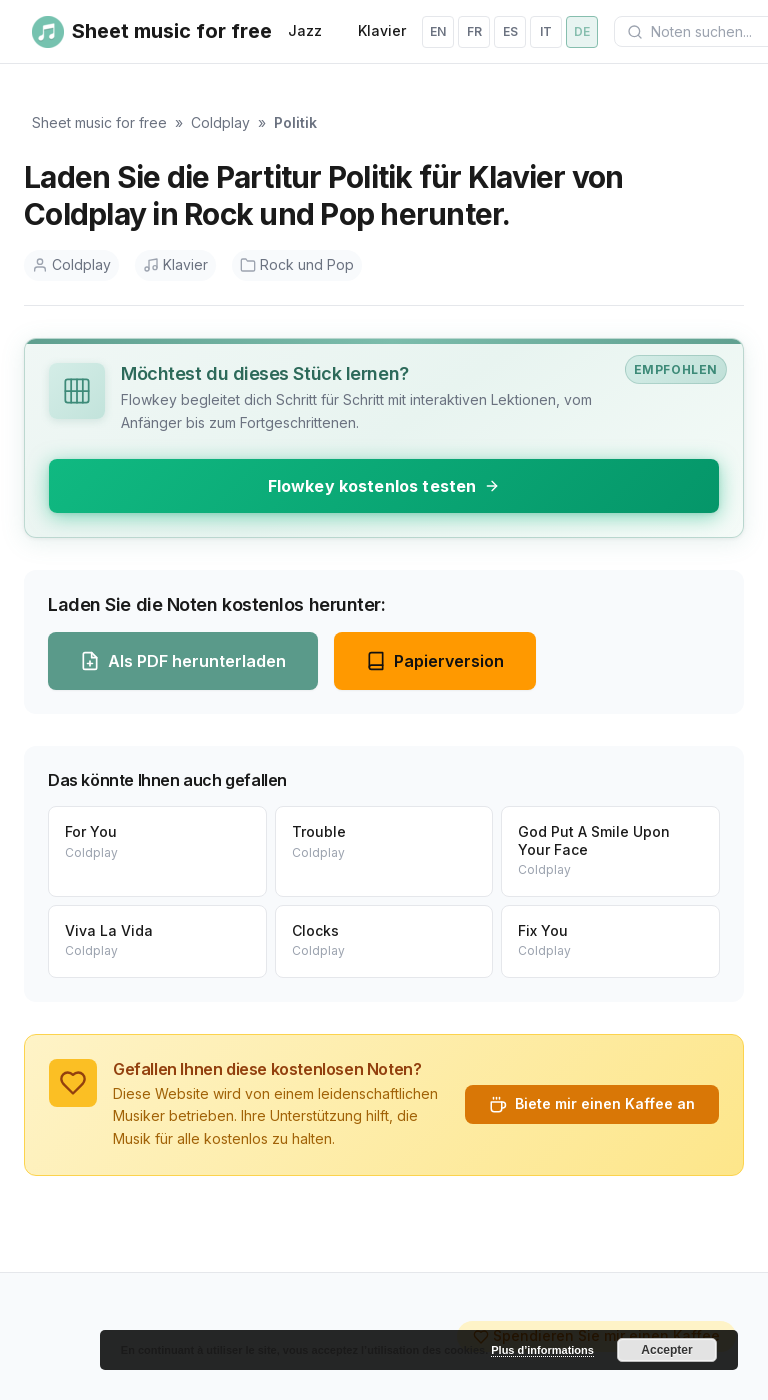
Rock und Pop (297, 264)
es (510, 31)
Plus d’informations (542, 1350)
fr (474, 31)
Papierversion (435, 661)
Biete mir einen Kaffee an (592, 1104)
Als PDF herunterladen (183, 661)
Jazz (305, 30)
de (582, 31)
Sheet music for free (99, 122)
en (438, 31)
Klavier (382, 30)
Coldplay (220, 122)
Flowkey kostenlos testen (384, 486)
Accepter (666, 1350)
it (546, 31)
